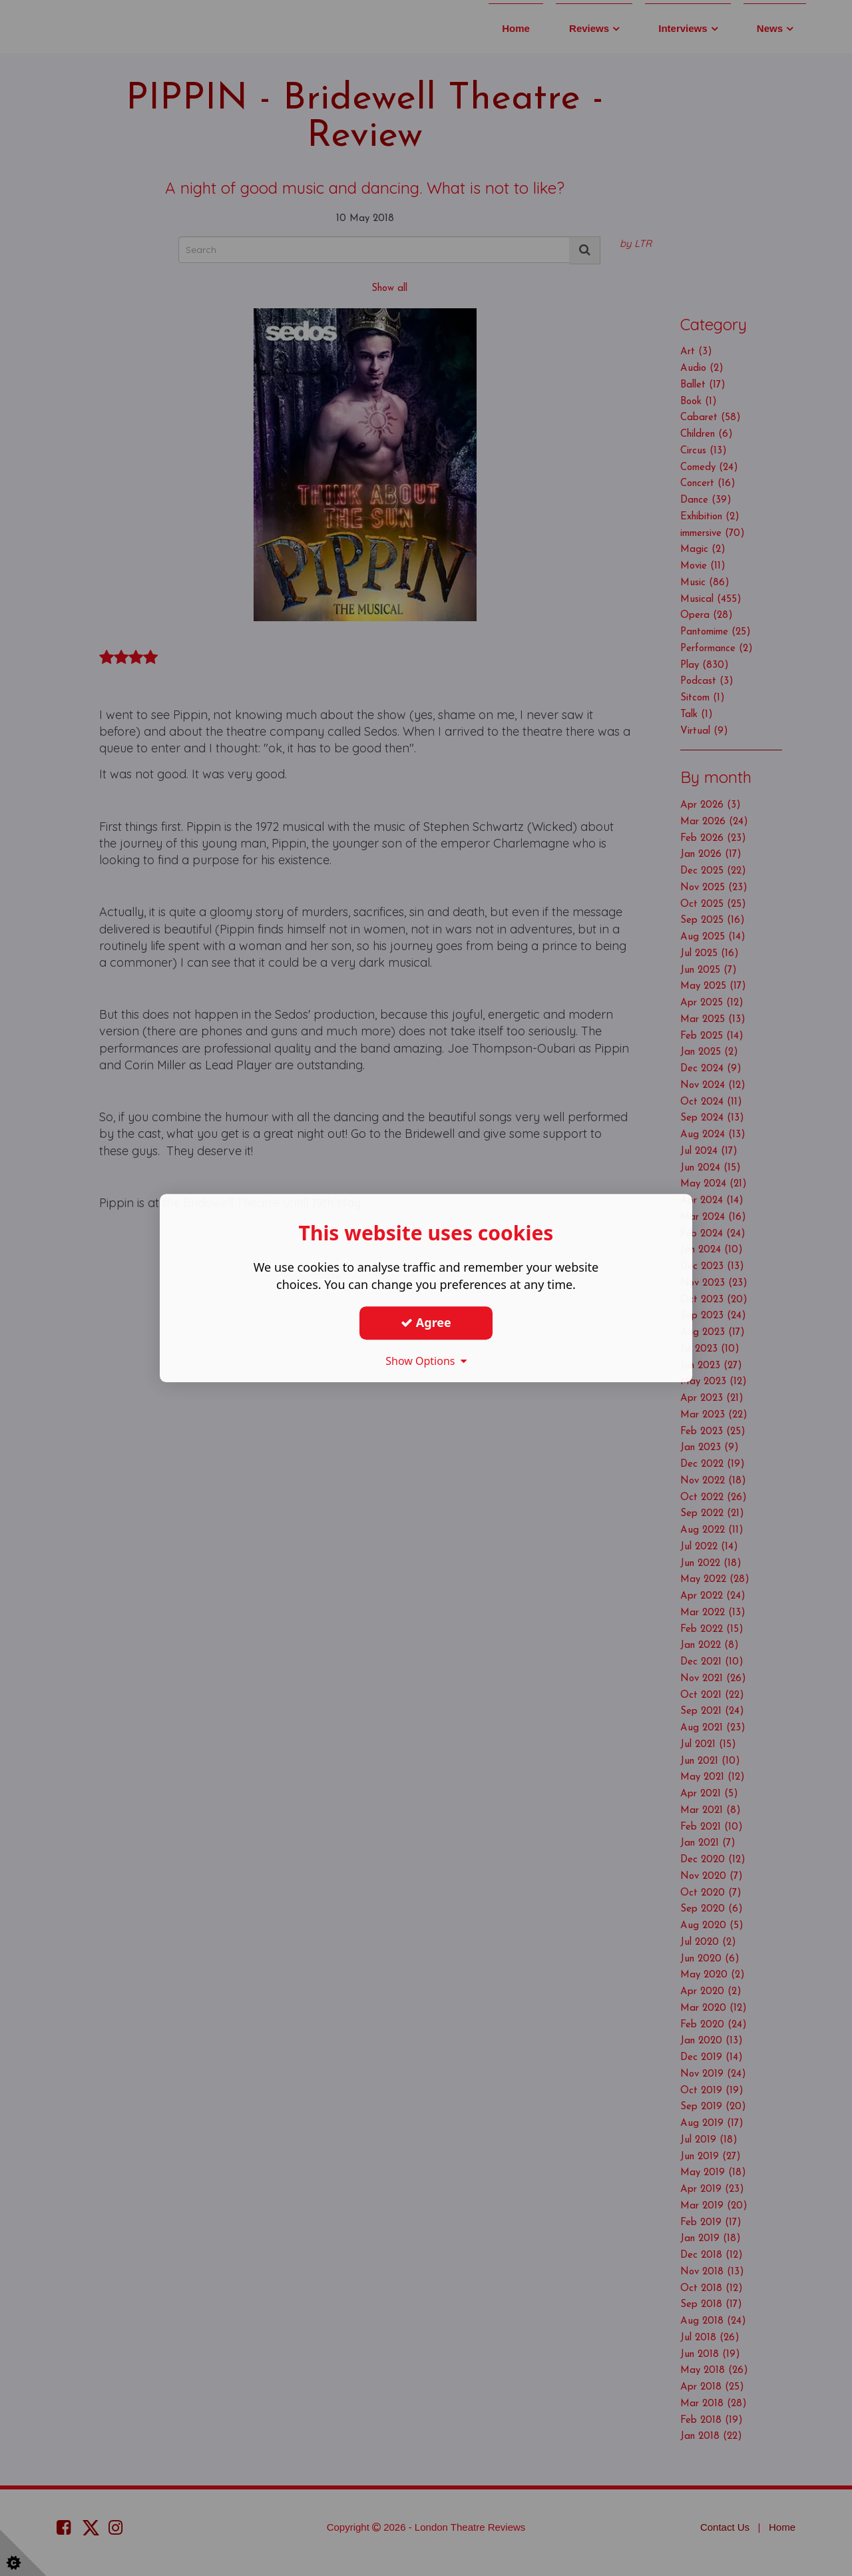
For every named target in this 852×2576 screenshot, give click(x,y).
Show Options (426, 1361)
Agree (426, 1322)
